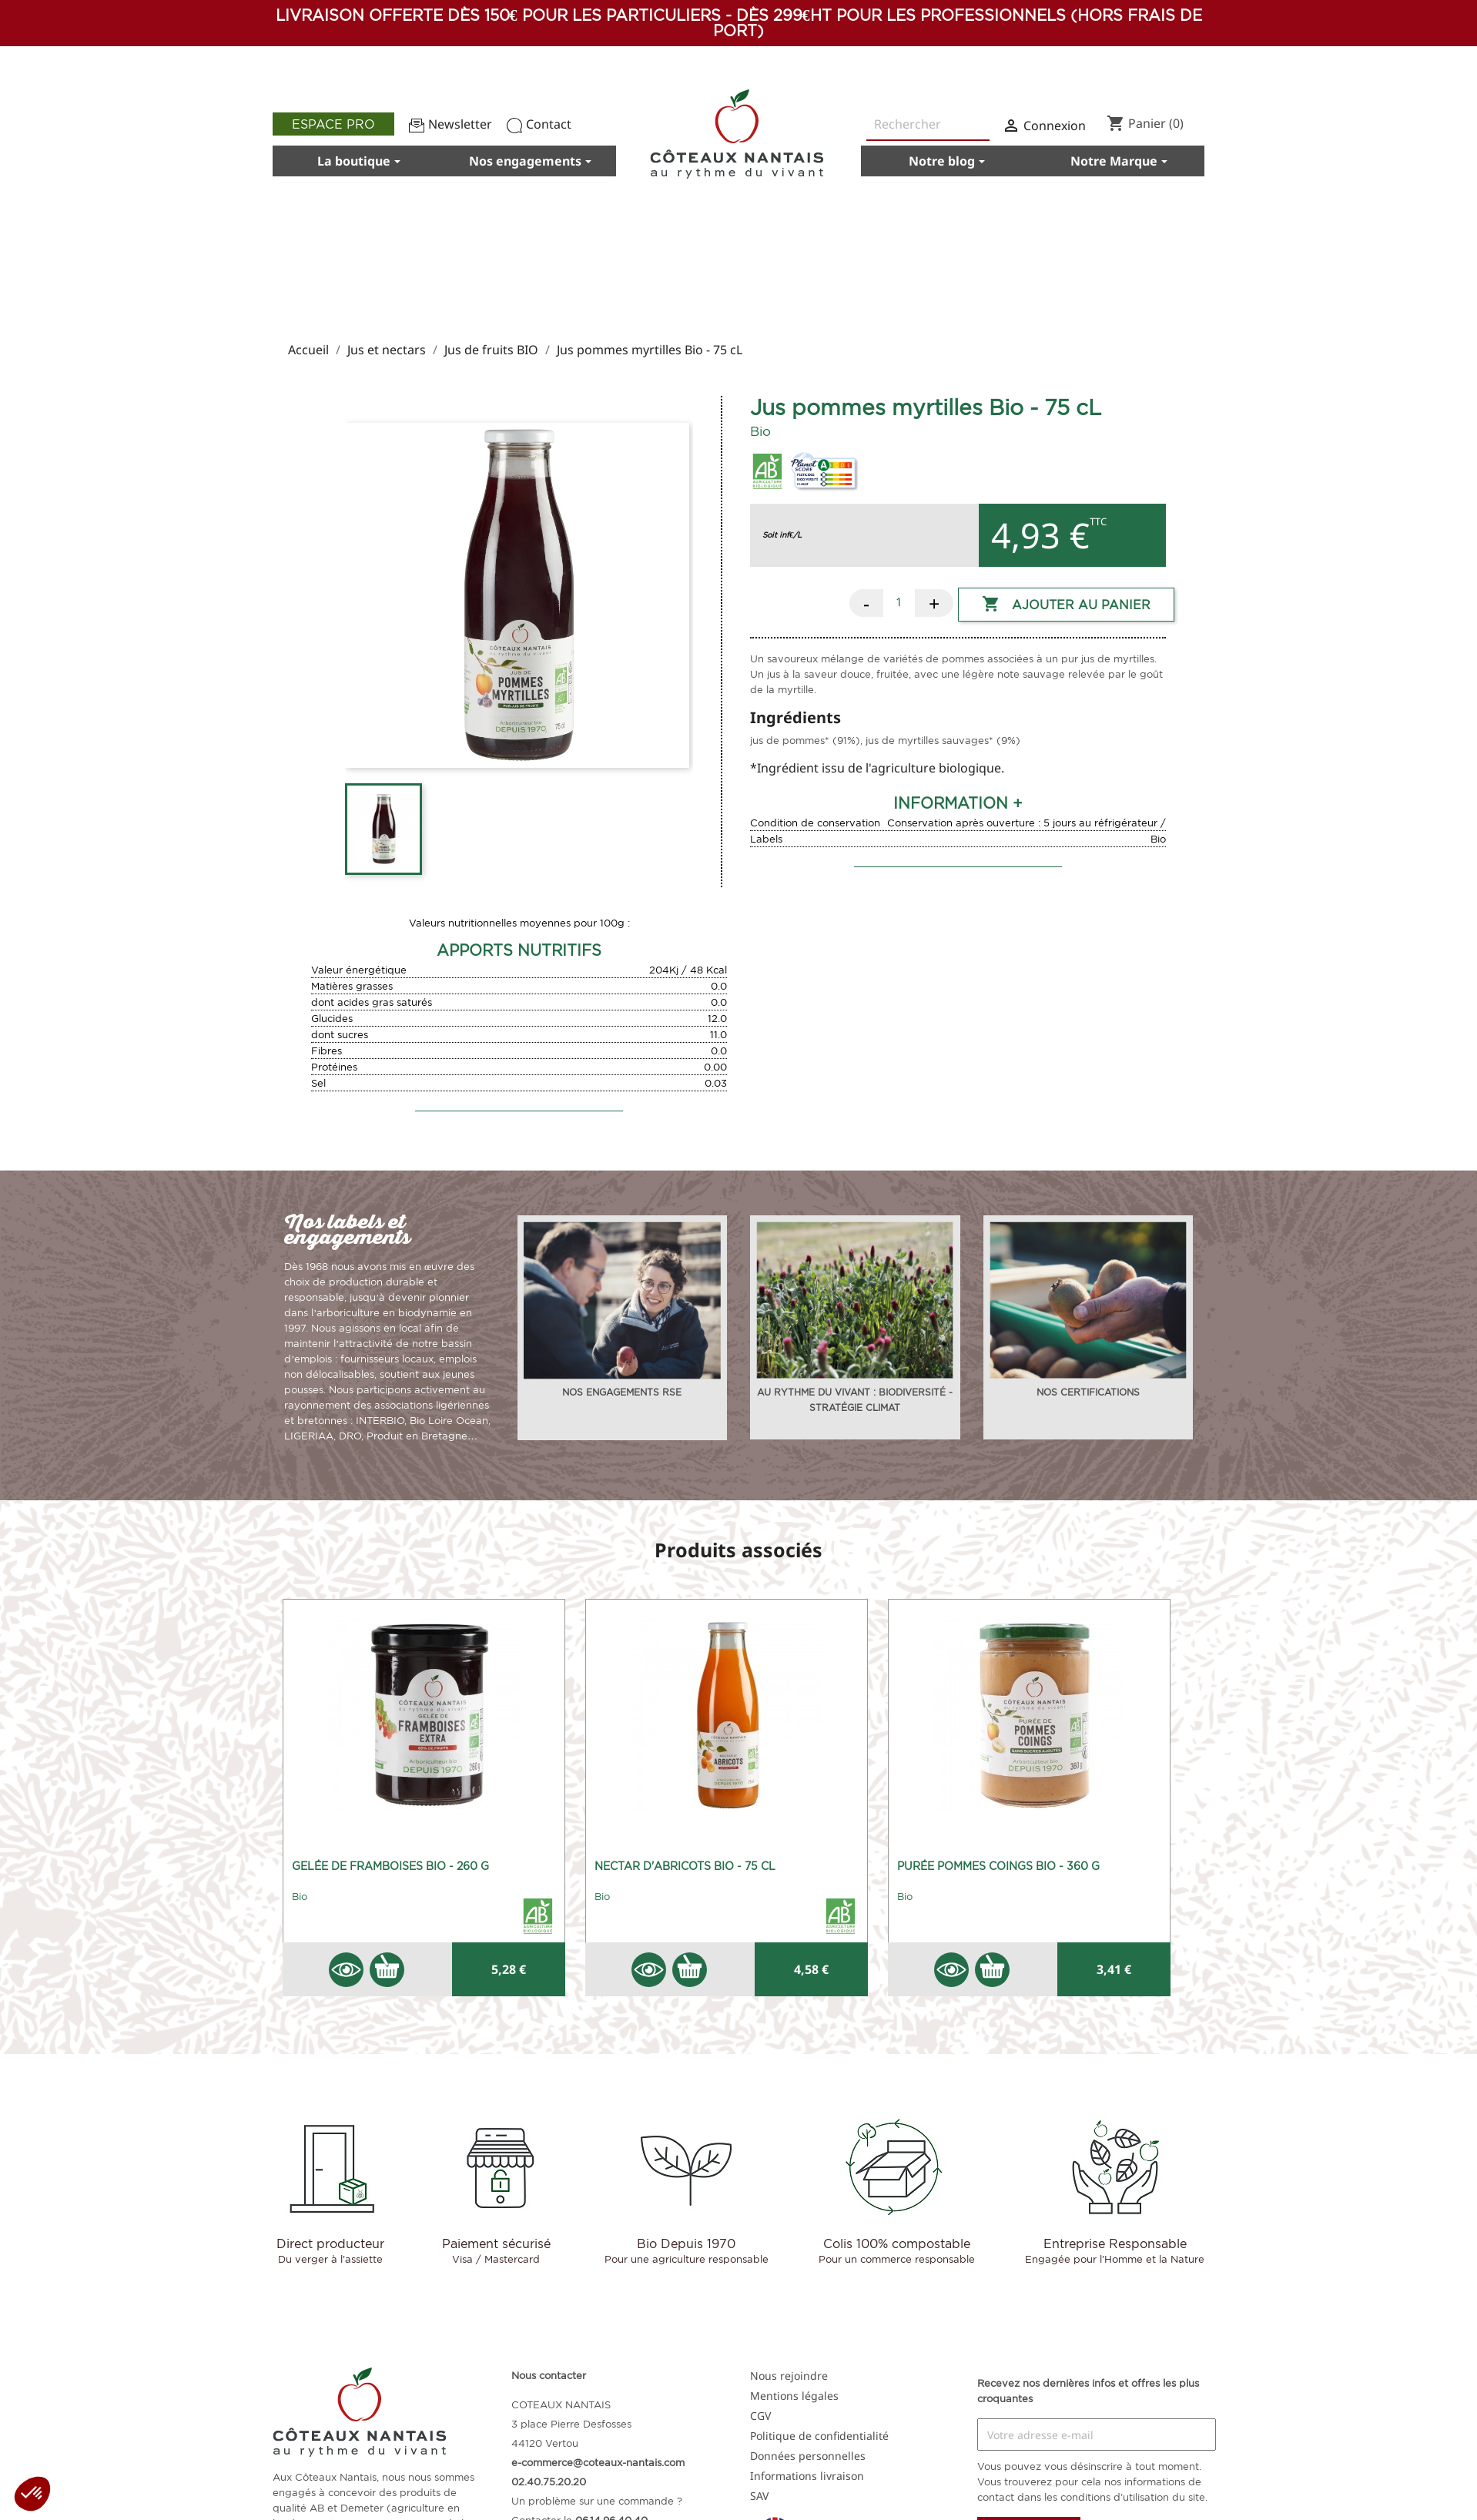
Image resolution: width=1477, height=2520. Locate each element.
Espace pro (333, 124)
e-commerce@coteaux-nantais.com (598, 2462)
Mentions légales (794, 2395)
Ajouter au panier (1066, 605)
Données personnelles (808, 2455)
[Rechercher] (928, 125)
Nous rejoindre (789, 2375)
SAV (759, 2495)
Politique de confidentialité (819, 2435)
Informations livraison (807, 2475)
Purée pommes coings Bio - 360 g (998, 1866)
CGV (760, 2415)
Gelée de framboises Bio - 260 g (390, 1866)
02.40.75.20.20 (548, 2481)
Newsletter (450, 124)
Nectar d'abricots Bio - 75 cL (684, 1866)
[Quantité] (899, 601)
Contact (539, 124)
